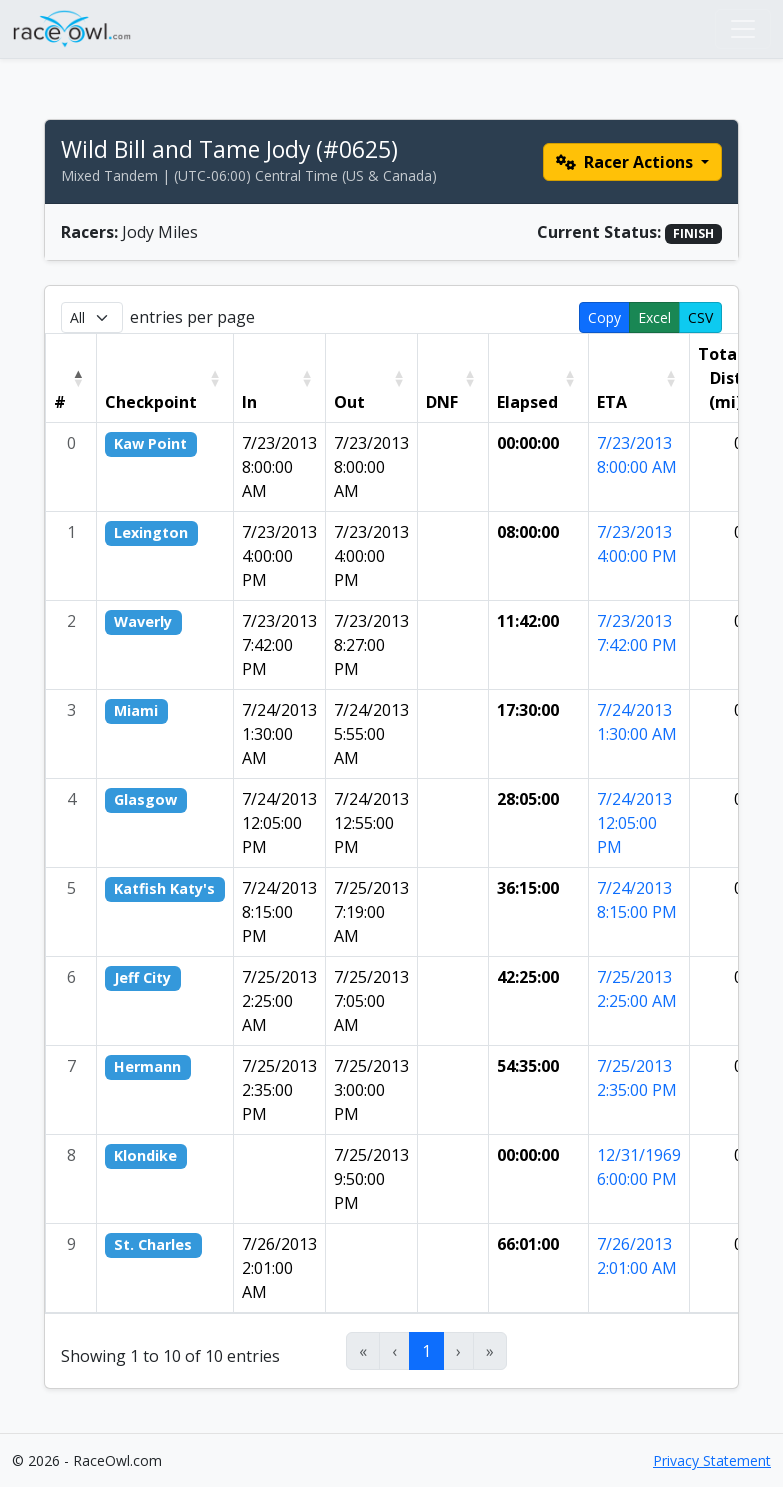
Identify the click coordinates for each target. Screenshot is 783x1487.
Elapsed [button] (527, 402)
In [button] (249, 402)
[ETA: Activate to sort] (638, 378)
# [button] (60, 402)
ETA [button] (612, 402)
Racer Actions (626, 162)
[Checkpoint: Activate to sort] (165, 378)
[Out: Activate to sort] (371, 378)
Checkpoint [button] (151, 402)
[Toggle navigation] (743, 29)
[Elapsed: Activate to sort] (538, 378)
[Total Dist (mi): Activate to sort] (730, 378)
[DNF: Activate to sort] (452, 378)
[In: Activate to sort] (279, 378)
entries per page (192, 317)
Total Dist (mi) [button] (720, 378)
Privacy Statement (712, 1460)
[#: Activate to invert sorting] (71, 378)
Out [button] (349, 402)
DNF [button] (442, 402)
